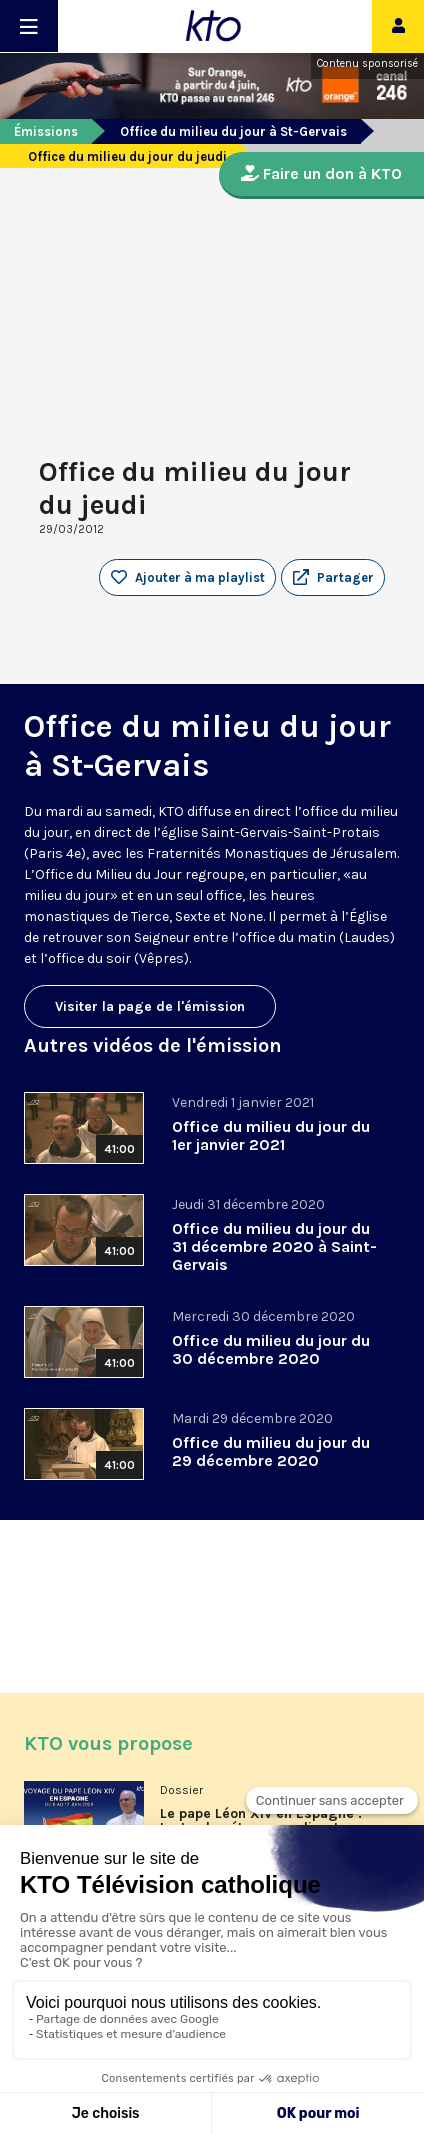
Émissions (46, 131)
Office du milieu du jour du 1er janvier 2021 (271, 1135)
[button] (333, 578)
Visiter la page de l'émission (150, 1006)
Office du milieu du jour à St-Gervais (233, 131)
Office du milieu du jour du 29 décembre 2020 (271, 1451)
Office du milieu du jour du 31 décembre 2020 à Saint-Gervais (274, 1246)
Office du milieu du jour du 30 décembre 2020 (271, 1349)
